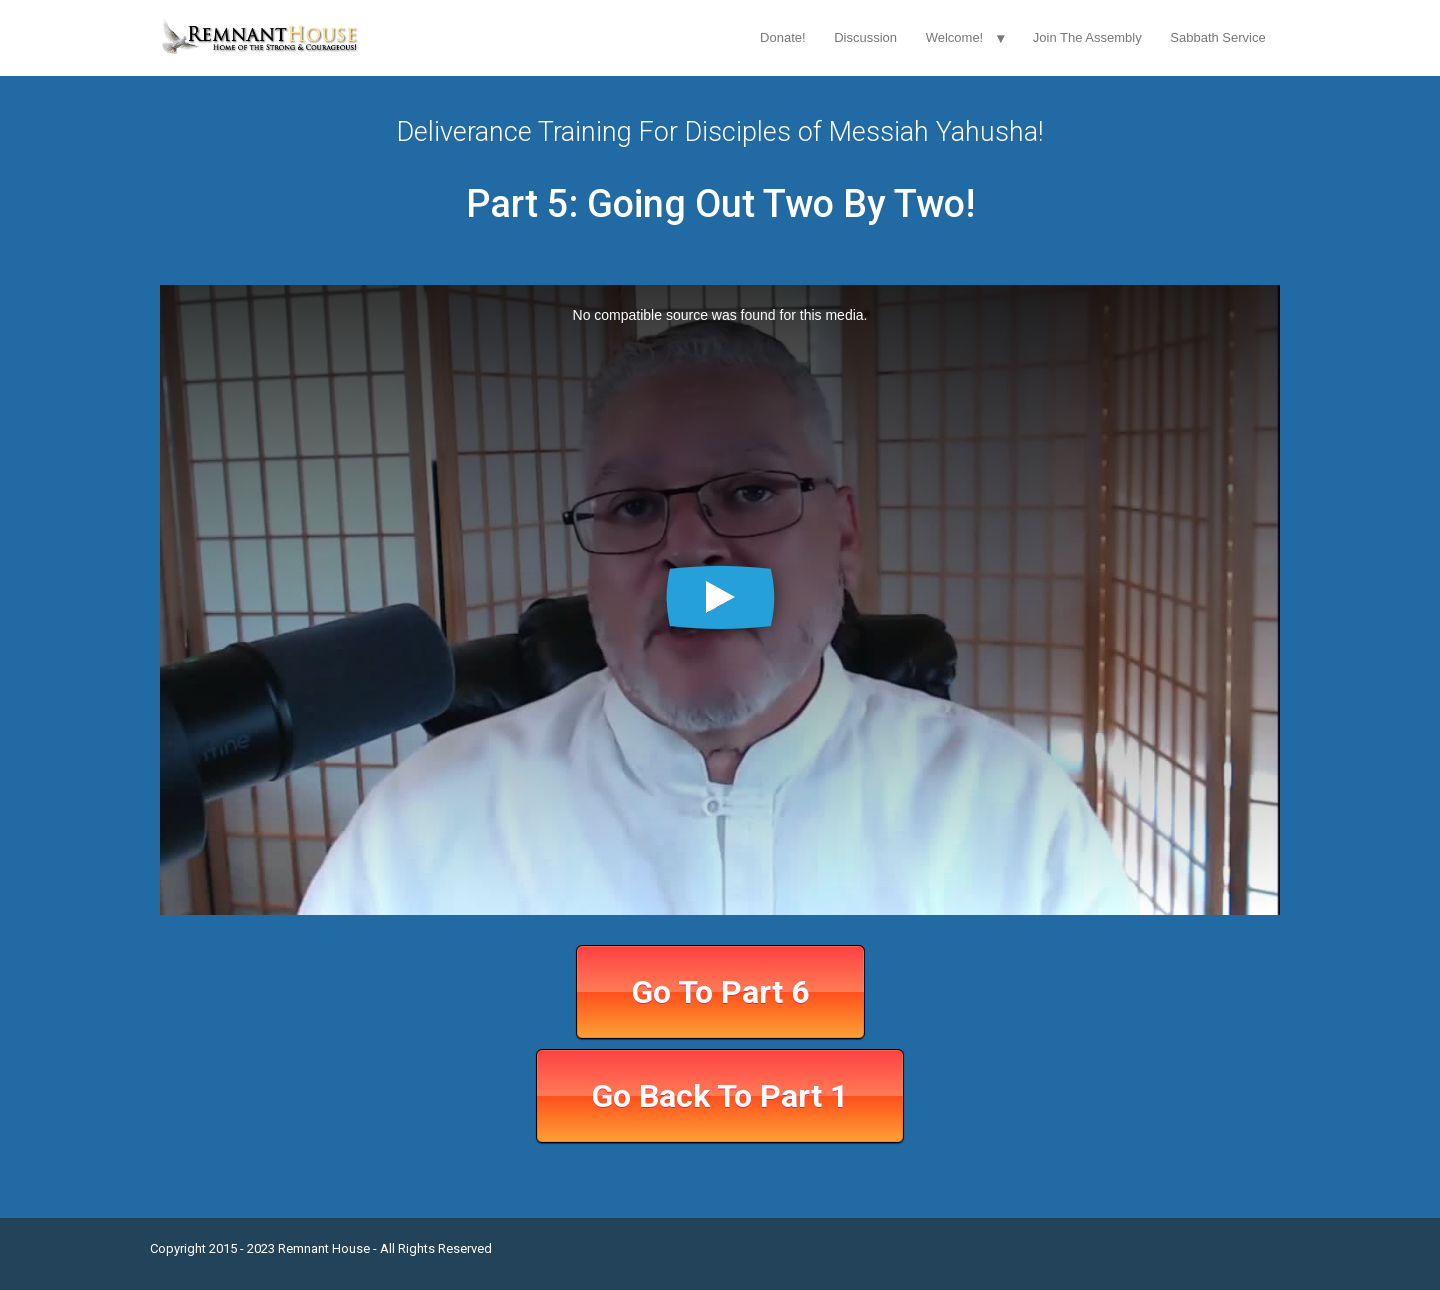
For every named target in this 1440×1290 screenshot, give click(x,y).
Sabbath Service (1217, 37)
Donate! (783, 37)
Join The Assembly (1087, 37)
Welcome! (955, 37)
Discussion (865, 37)
